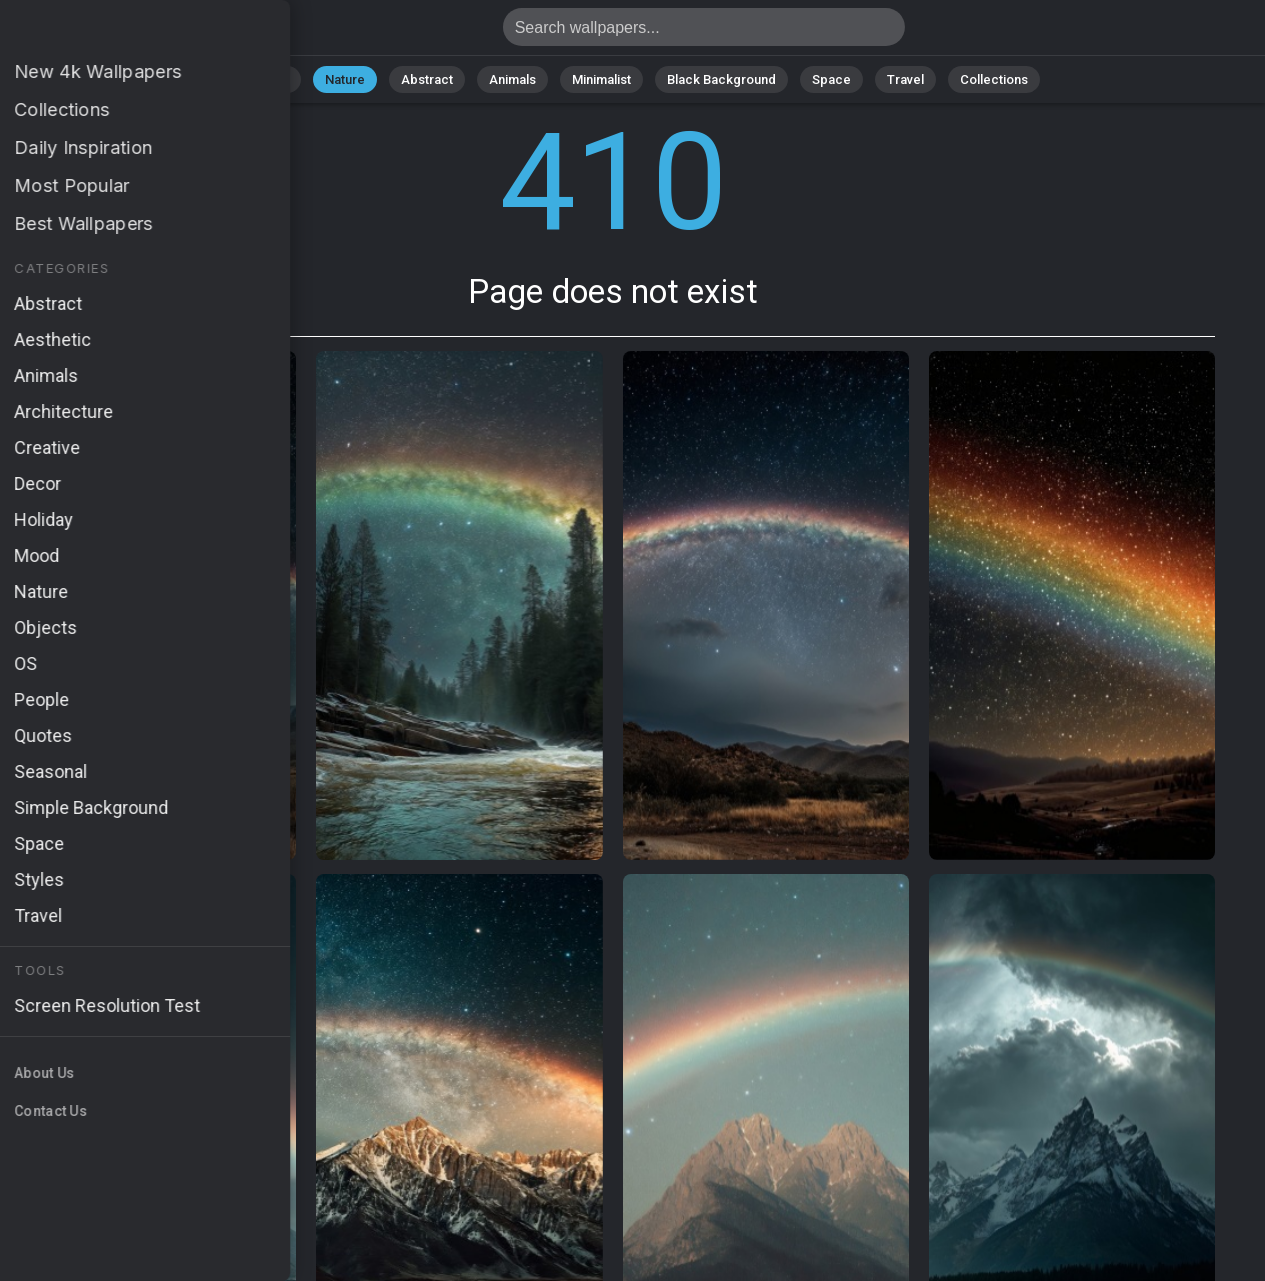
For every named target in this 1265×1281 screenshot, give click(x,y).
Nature (345, 79)
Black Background (721, 79)
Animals (512, 79)
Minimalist (601, 79)
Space (831, 79)
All (281, 79)
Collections (994, 79)
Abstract (427, 79)
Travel (905, 79)
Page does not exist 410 (120, 32)
